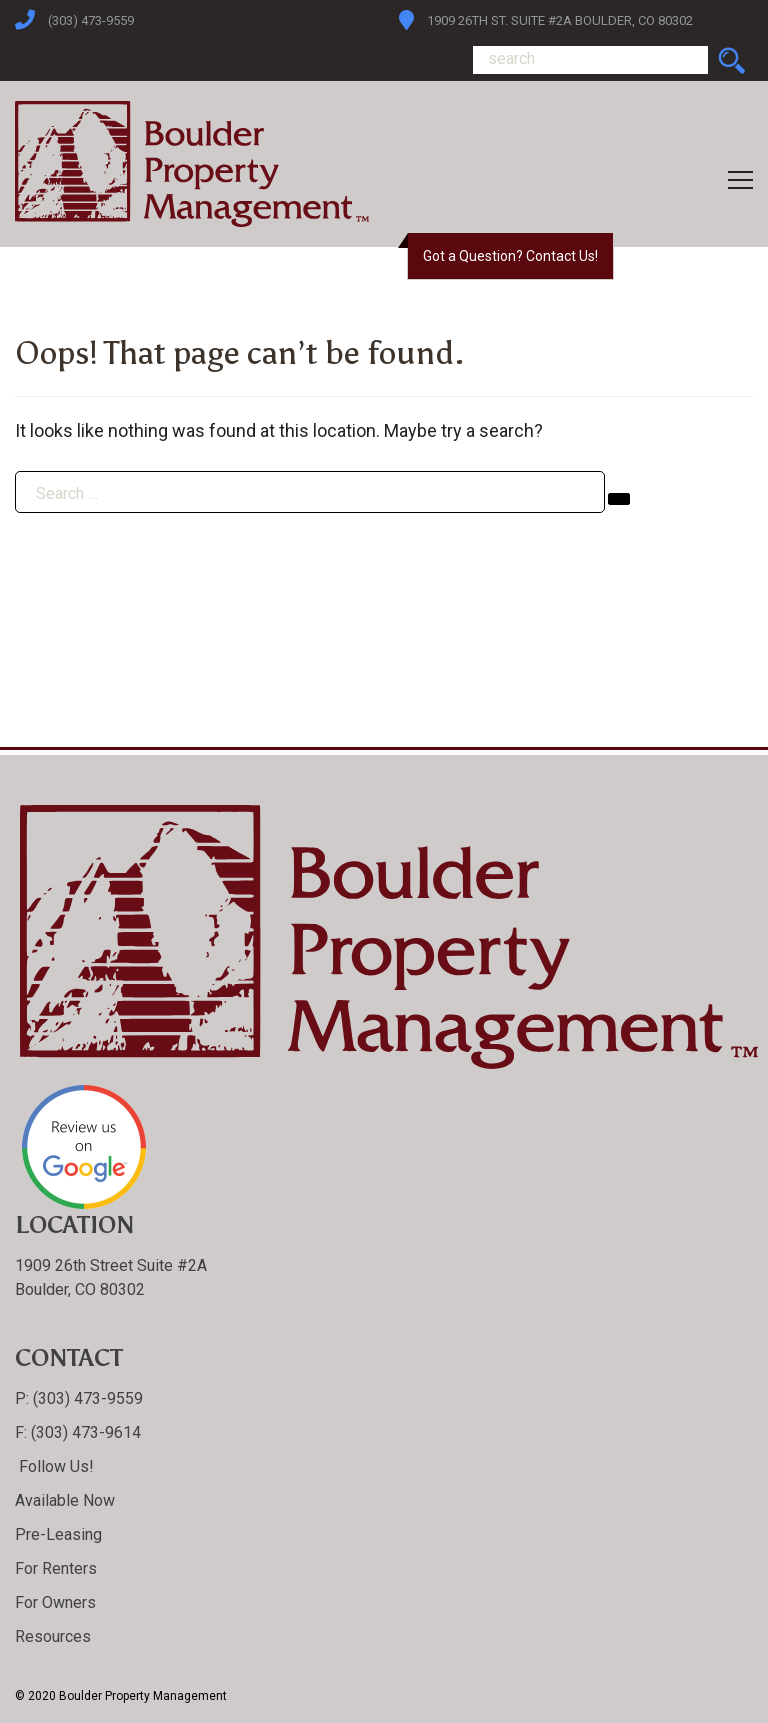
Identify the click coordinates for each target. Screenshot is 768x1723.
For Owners (55, 1602)
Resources (53, 1636)
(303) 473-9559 (91, 20)
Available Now (65, 1500)
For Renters (56, 1568)
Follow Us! (54, 1466)
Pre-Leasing (58, 1534)
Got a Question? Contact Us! (510, 256)
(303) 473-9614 (84, 1432)
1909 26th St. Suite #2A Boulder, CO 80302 (560, 20)
